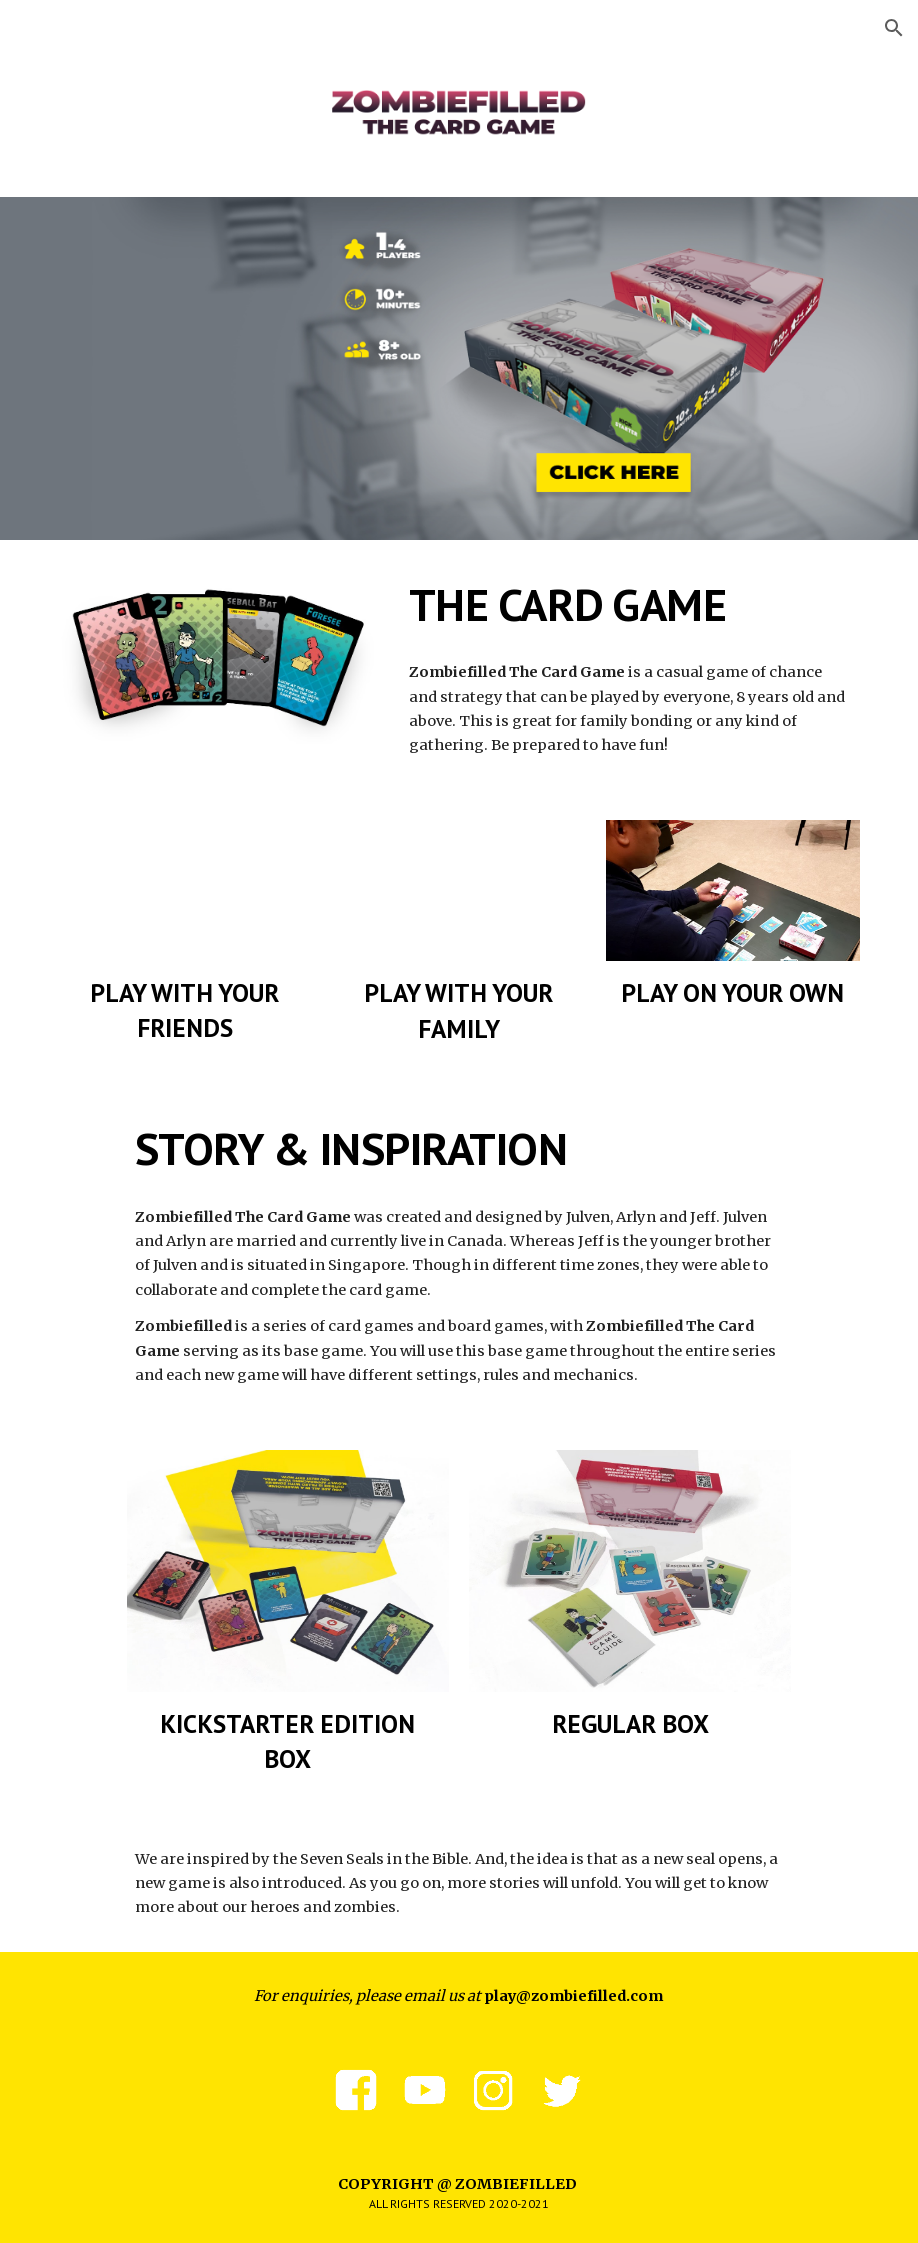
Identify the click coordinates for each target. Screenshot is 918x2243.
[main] (630, 605)
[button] (894, 28)
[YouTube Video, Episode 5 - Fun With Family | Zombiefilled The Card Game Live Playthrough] (458, 890)
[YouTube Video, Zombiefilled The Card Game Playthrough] (184, 290)
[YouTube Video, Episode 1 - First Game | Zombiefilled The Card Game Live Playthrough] (184, 890)
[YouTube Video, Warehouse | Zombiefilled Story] (184, 447)
